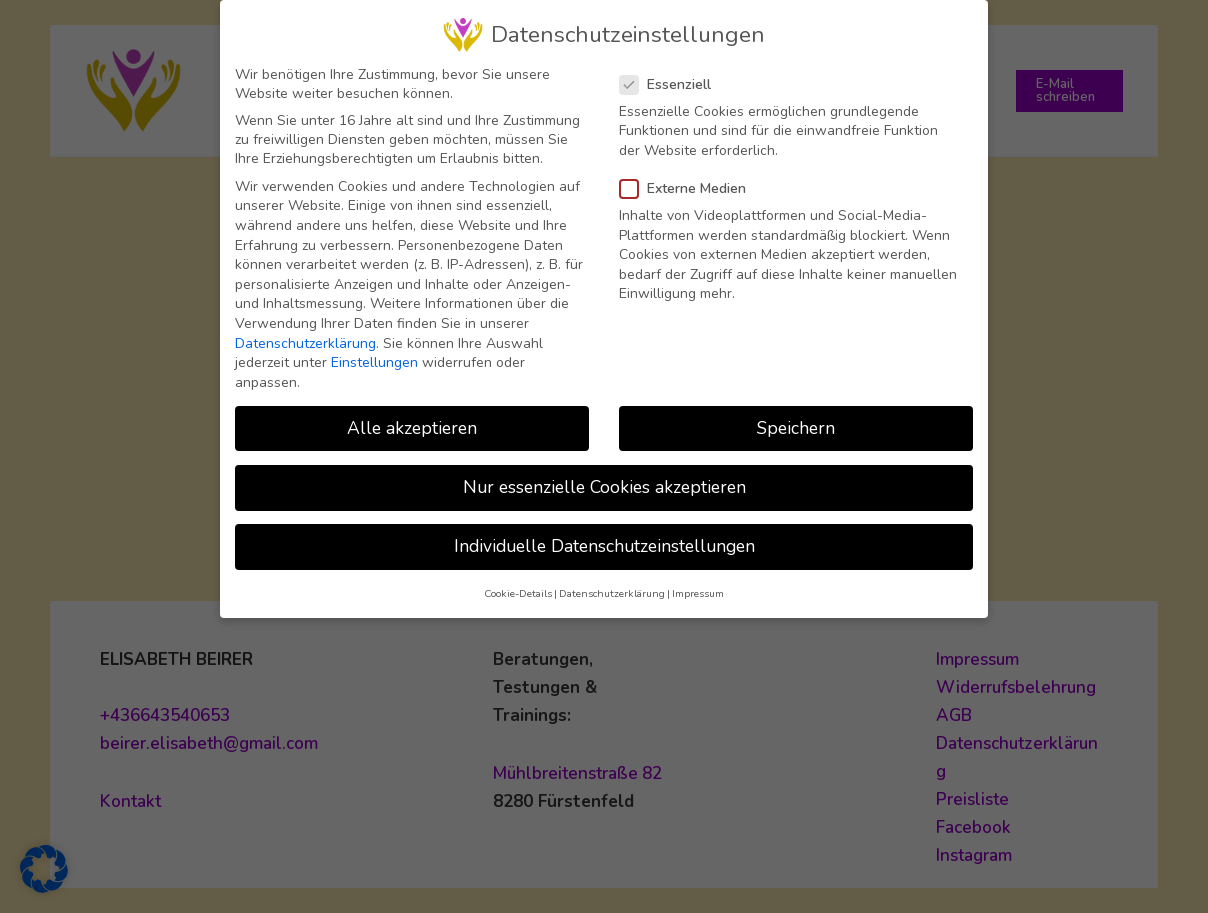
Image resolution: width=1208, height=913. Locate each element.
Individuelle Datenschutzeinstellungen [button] (604, 541)
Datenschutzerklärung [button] (612, 588)
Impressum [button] (698, 588)
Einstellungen (374, 357)
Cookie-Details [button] (518, 588)
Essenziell (671, 79)
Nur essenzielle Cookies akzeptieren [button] (604, 482)
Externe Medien (689, 183)
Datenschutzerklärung (305, 338)
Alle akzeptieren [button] (412, 423)
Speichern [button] (796, 423)
